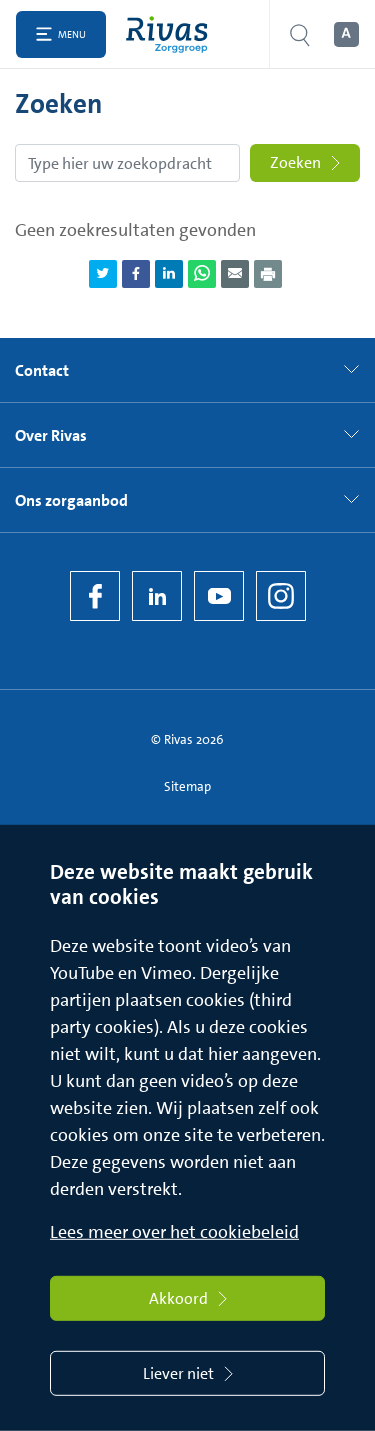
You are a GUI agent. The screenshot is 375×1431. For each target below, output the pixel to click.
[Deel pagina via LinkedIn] (169, 274)
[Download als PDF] (268, 274)
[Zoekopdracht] (127, 163)
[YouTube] (219, 596)
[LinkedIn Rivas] (157, 596)
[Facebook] (95, 596)
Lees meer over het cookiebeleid (174, 1232)
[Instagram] (281, 596)
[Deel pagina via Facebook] (136, 274)
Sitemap (187, 786)
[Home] (171, 34)
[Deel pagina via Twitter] (103, 274)
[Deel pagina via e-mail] (235, 274)
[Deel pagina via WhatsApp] (202, 274)
